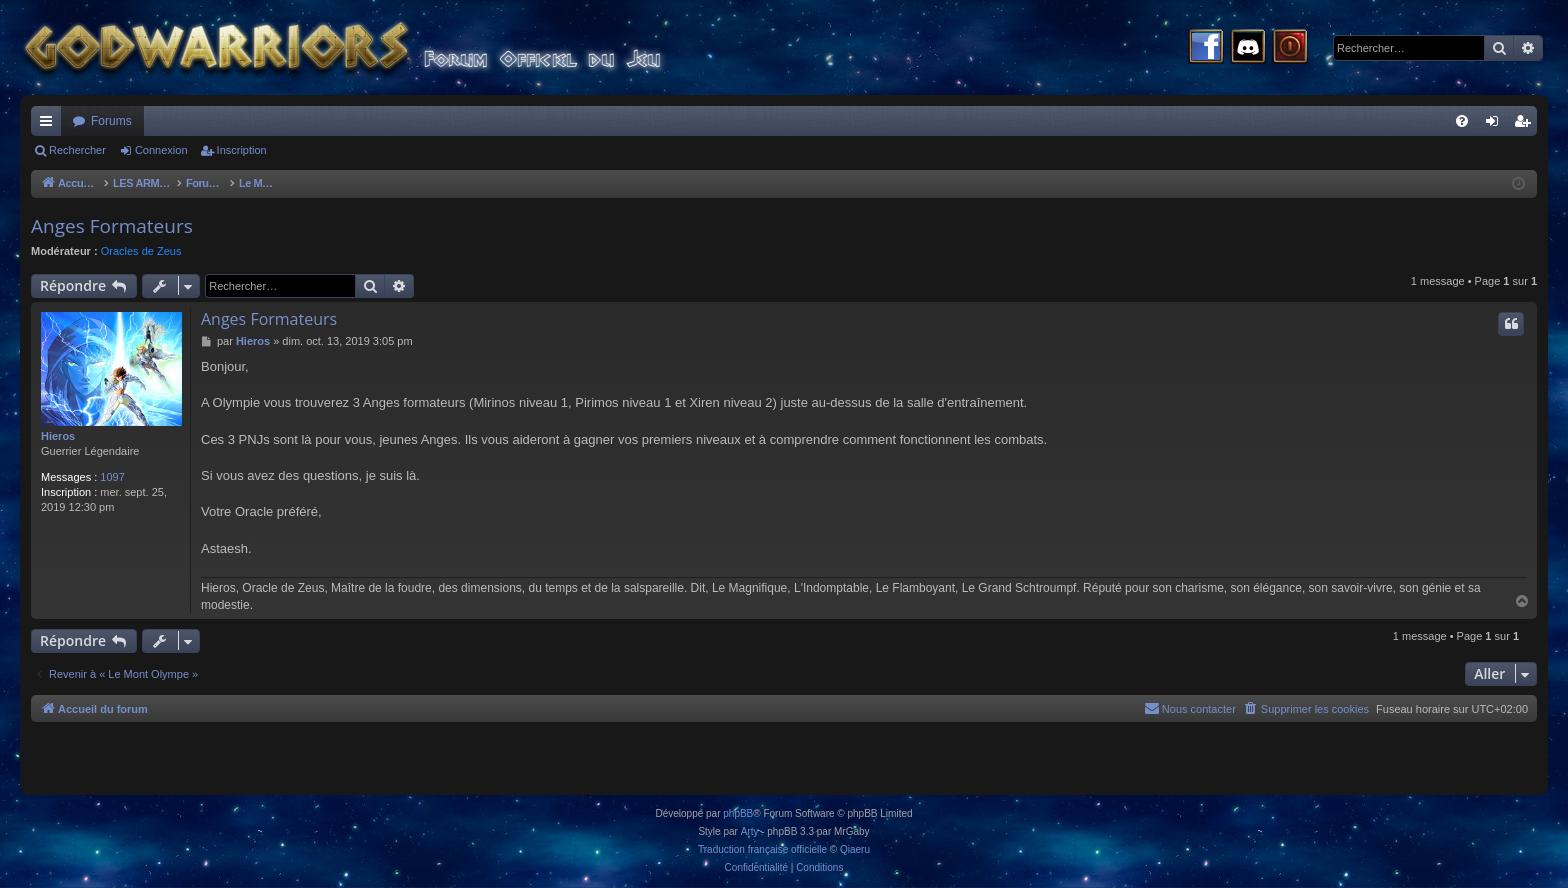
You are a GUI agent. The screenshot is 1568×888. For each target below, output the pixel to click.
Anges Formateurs (112, 226)
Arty (750, 831)
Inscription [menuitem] (1526, 125)
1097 (112, 477)
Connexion (161, 150)
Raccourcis (50, 125)
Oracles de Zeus (141, 251)
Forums (111, 121)
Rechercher (77, 150)
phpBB (738, 813)
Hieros (58, 436)
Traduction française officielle (762, 849)
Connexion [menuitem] (1496, 125)
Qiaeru (855, 849)
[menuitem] (1462, 121)
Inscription (242, 150)
